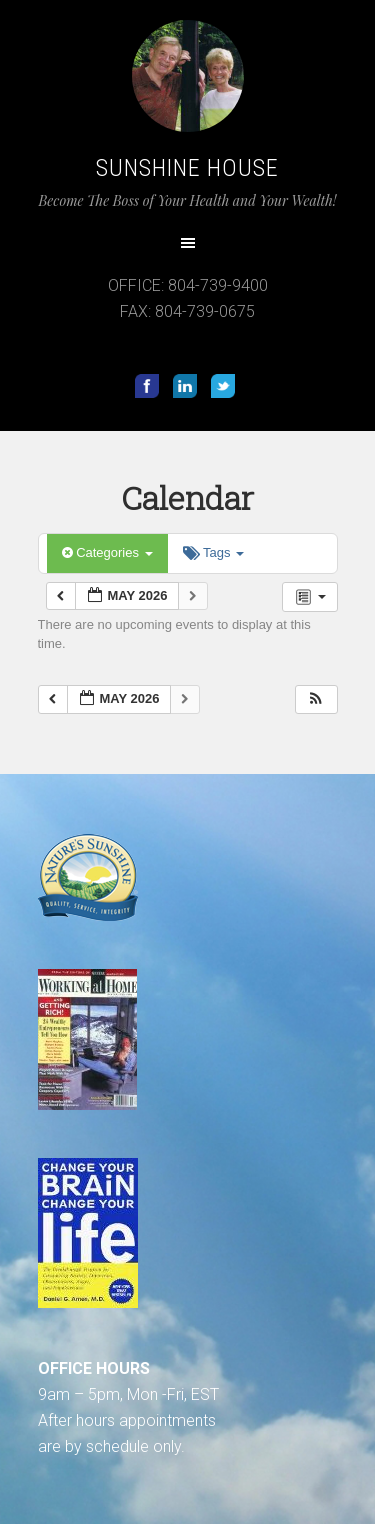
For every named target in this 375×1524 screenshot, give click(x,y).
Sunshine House (187, 168)
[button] (316, 699)
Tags (213, 552)
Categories (107, 552)
